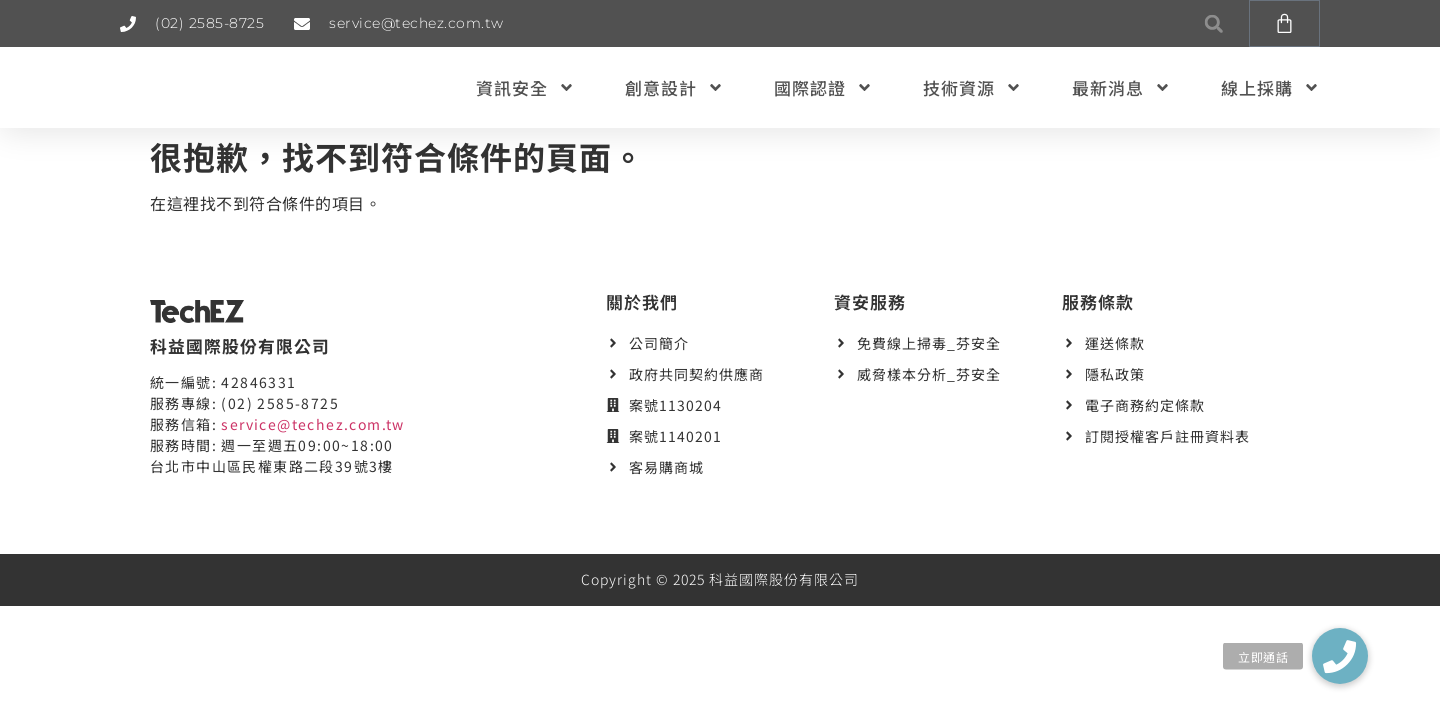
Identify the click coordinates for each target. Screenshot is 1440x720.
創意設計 (674, 87)
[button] (1213, 23)
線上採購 (1270, 87)
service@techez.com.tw (312, 424)
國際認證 (823, 87)
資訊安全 (525, 87)
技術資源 (972, 87)
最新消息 (1121, 87)
